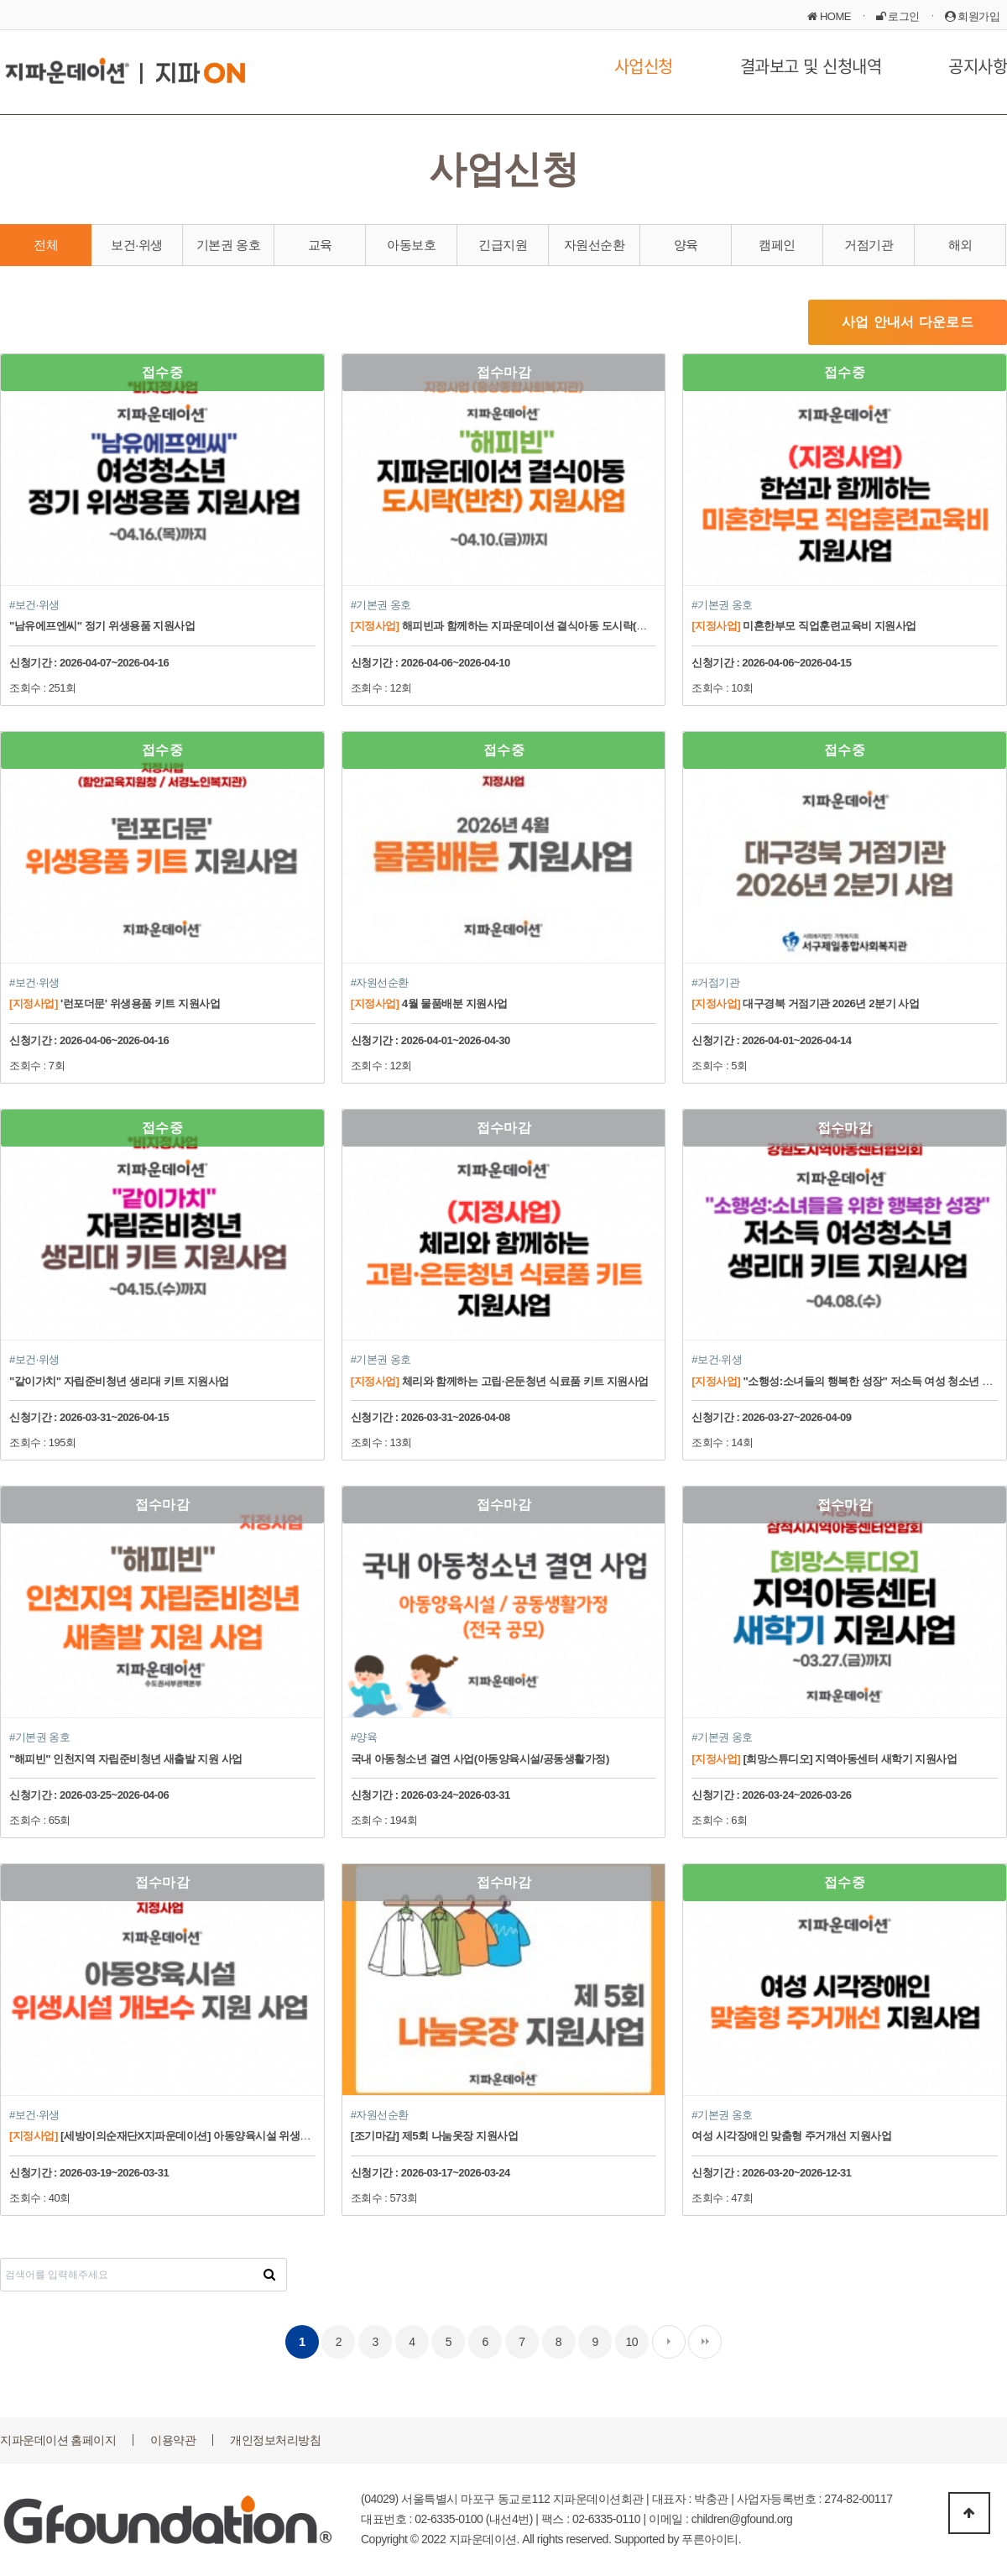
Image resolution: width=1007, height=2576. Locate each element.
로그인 (898, 16)
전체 (46, 245)
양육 (686, 245)
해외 (960, 245)
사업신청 (643, 66)
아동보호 (411, 245)
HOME (829, 16)
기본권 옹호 (228, 245)
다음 (669, 2342)
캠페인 (777, 245)
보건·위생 (137, 245)
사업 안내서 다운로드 (907, 322)
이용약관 (173, 2440)
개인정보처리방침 (275, 2440)
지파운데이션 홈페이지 (58, 2440)
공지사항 (977, 66)
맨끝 (705, 2342)
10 (632, 2342)
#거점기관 (715, 982)
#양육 (364, 1737)
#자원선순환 (380, 982)
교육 (320, 245)
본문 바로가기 (0, 0)
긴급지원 (502, 245)
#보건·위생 (34, 604)
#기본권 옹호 (381, 604)
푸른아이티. (711, 2539)
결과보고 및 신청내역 (811, 66)
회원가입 (972, 16)
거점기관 (868, 245)
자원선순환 (594, 245)
